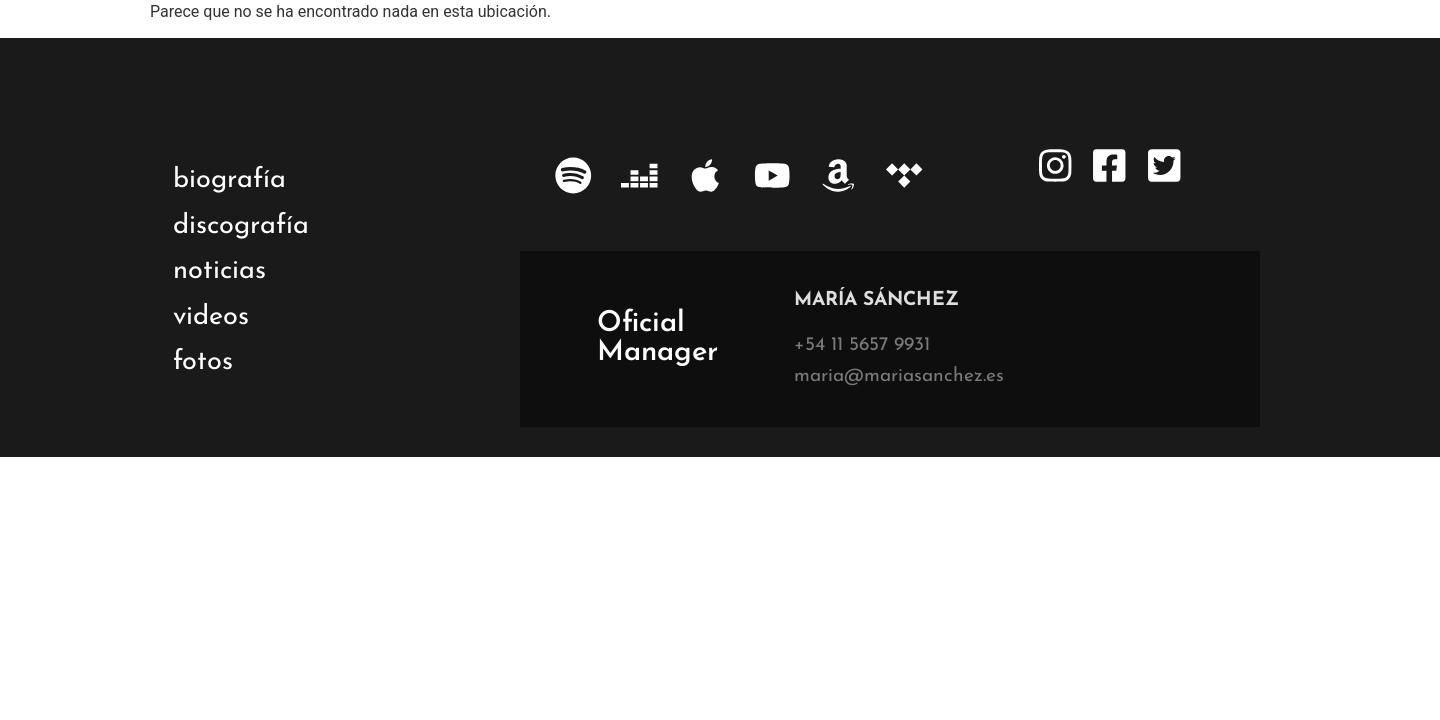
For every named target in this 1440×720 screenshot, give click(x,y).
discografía (241, 226)
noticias (219, 271)
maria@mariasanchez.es (899, 376)
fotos (203, 362)
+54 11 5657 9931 (862, 345)
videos (211, 317)
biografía (229, 180)
